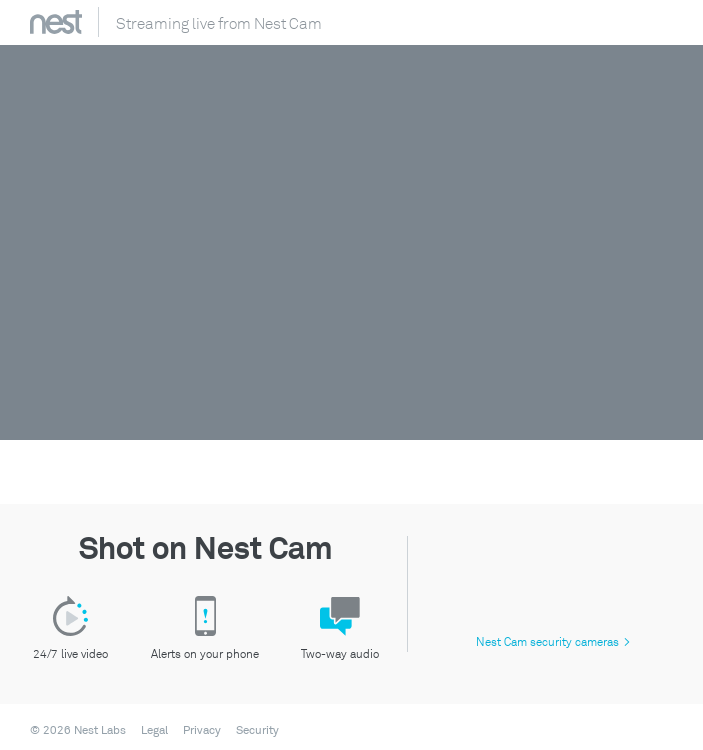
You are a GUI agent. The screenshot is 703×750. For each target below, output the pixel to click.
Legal (154, 731)
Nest (56, 22)
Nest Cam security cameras (553, 642)
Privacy (202, 731)
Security (257, 731)
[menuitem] (148, 731)
